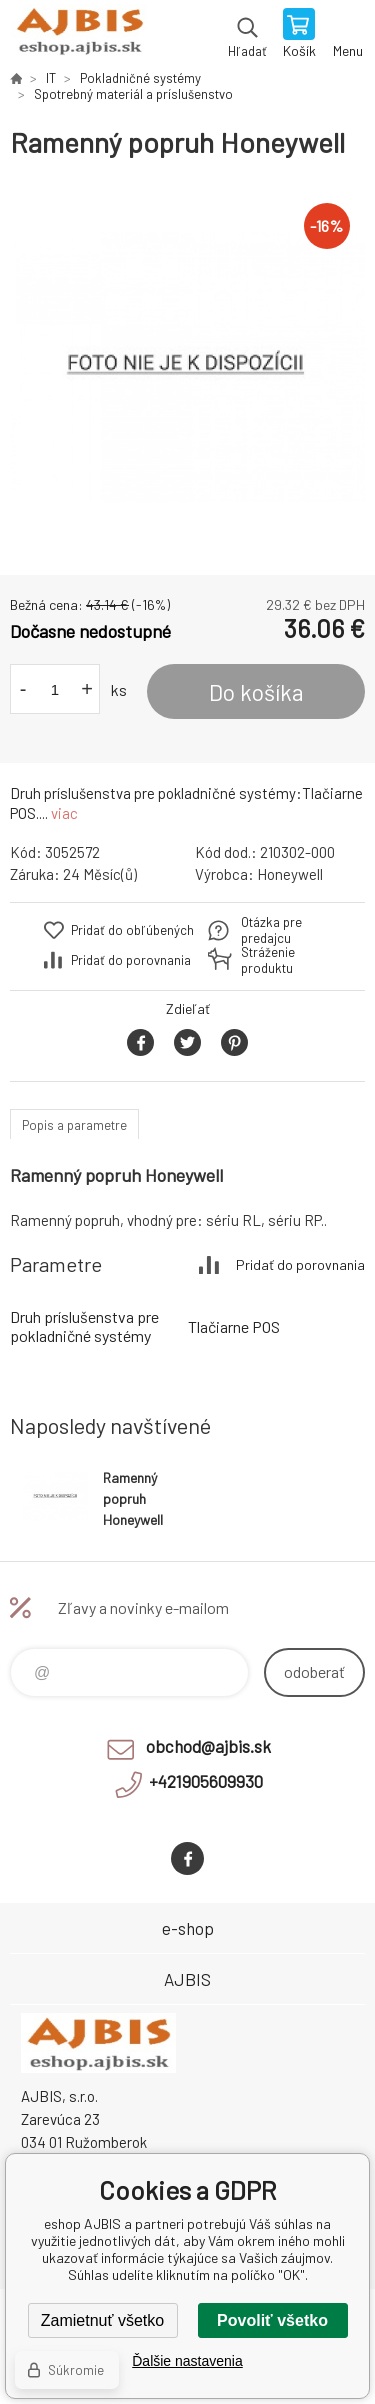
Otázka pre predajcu (271, 930)
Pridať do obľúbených (132, 930)
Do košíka (256, 692)
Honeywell (290, 874)
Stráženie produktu (268, 960)
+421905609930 (206, 1781)
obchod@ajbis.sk (208, 1746)
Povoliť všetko (272, 2320)
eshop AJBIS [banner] (78, 35)
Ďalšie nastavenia (187, 2361)
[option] (187, 367)
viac (64, 813)
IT (51, 78)
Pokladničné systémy (140, 78)
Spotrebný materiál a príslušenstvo (133, 94)
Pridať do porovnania (131, 960)
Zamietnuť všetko (102, 2320)
